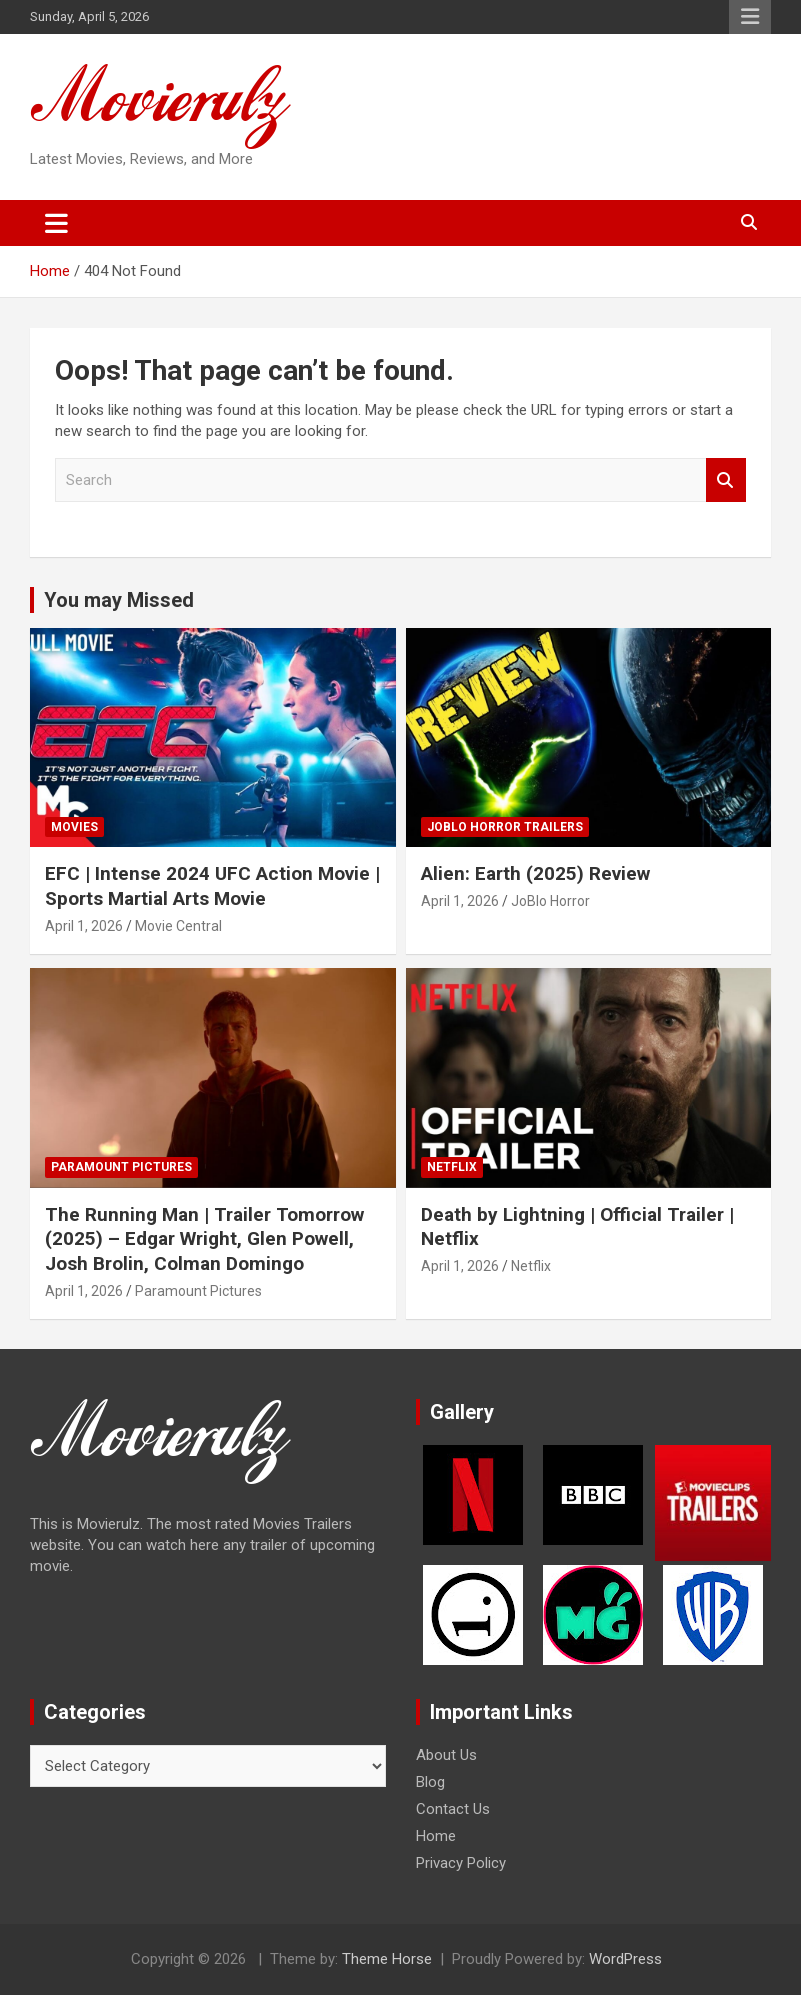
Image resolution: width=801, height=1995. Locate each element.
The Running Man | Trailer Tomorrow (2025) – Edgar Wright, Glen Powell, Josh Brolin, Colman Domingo (204, 1239)
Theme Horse (387, 1959)
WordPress (625, 1959)
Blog (430, 1782)
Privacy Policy (461, 1863)
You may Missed (119, 600)
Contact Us (453, 1809)
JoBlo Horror (550, 901)
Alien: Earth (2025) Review (535, 873)
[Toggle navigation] (56, 223)
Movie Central (178, 926)
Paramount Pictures (121, 1167)
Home (436, 1836)
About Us (446, 1755)
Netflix (452, 1167)
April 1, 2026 (84, 926)
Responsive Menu (750, 17)
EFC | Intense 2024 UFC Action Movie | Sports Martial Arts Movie (212, 886)
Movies (74, 827)
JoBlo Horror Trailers (505, 827)
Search (726, 480)
